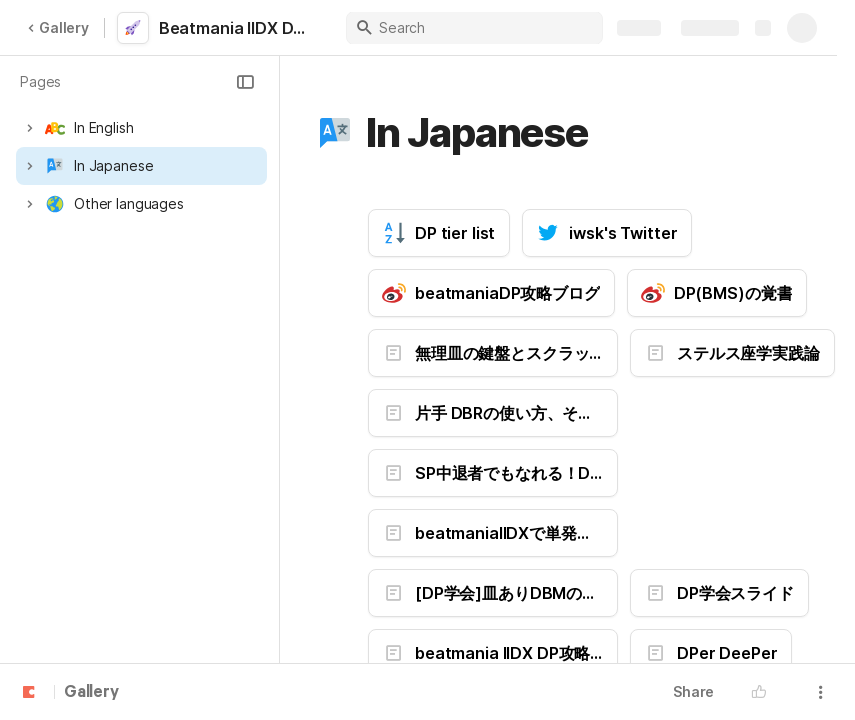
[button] (245, 82)
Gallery (58, 27)
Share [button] (693, 691)
